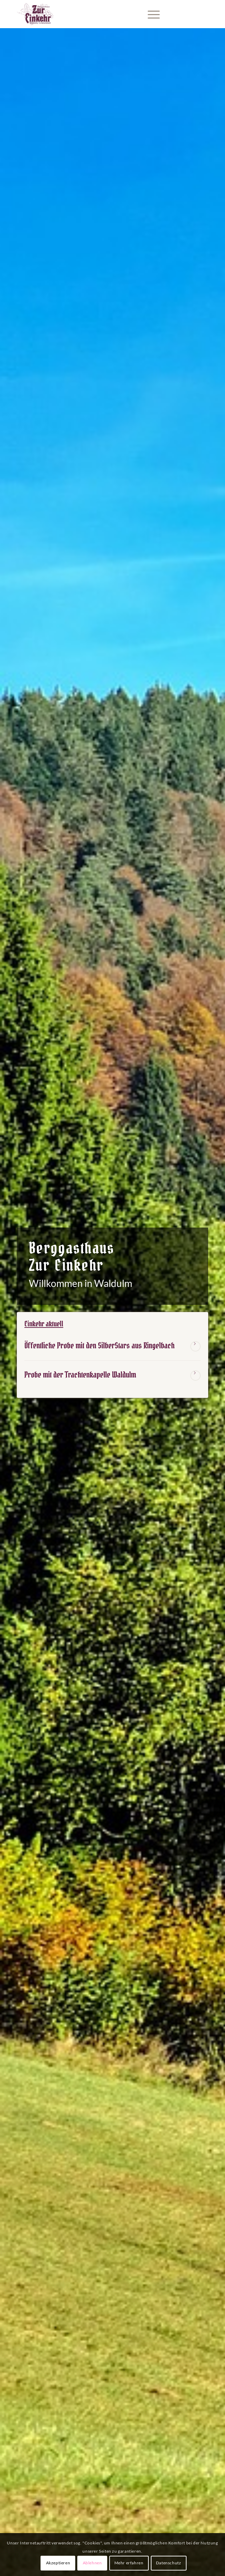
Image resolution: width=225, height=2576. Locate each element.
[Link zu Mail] (182, 14)
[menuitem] (150, 14)
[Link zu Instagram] (193, 14)
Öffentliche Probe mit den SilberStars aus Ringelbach (99, 1345)
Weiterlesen (195, 1346)
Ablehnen (92, 2562)
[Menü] (150, 14)
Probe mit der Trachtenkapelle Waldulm (80, 1374)
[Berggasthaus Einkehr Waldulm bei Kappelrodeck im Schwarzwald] (93, 14)
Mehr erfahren (129, 2562)
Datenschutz (168, 2562)
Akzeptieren (58, 2562)
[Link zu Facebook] (203, 14)
